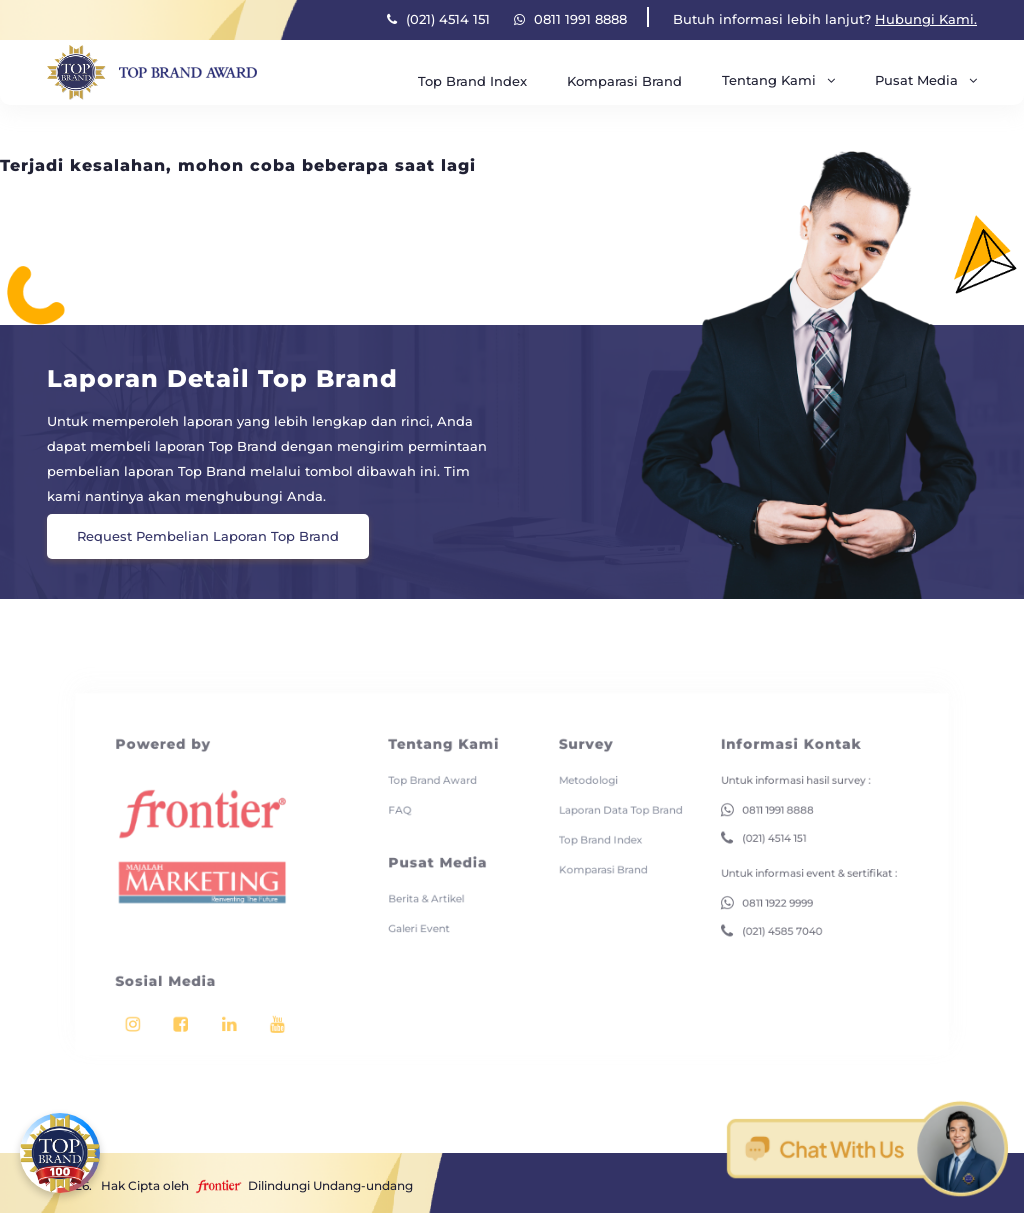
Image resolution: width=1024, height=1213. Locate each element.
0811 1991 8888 (570, 19)
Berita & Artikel (435, 873)
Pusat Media (926, 80)
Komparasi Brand (624, 81)
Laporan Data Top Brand (609, 794)
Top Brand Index (472, 81)
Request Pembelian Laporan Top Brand (208, 536)
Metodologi (580, 767)
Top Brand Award (440, 767)
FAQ (411, 794)
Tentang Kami (778, 80)
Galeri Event (428, 900)
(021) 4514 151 (438, 19)
